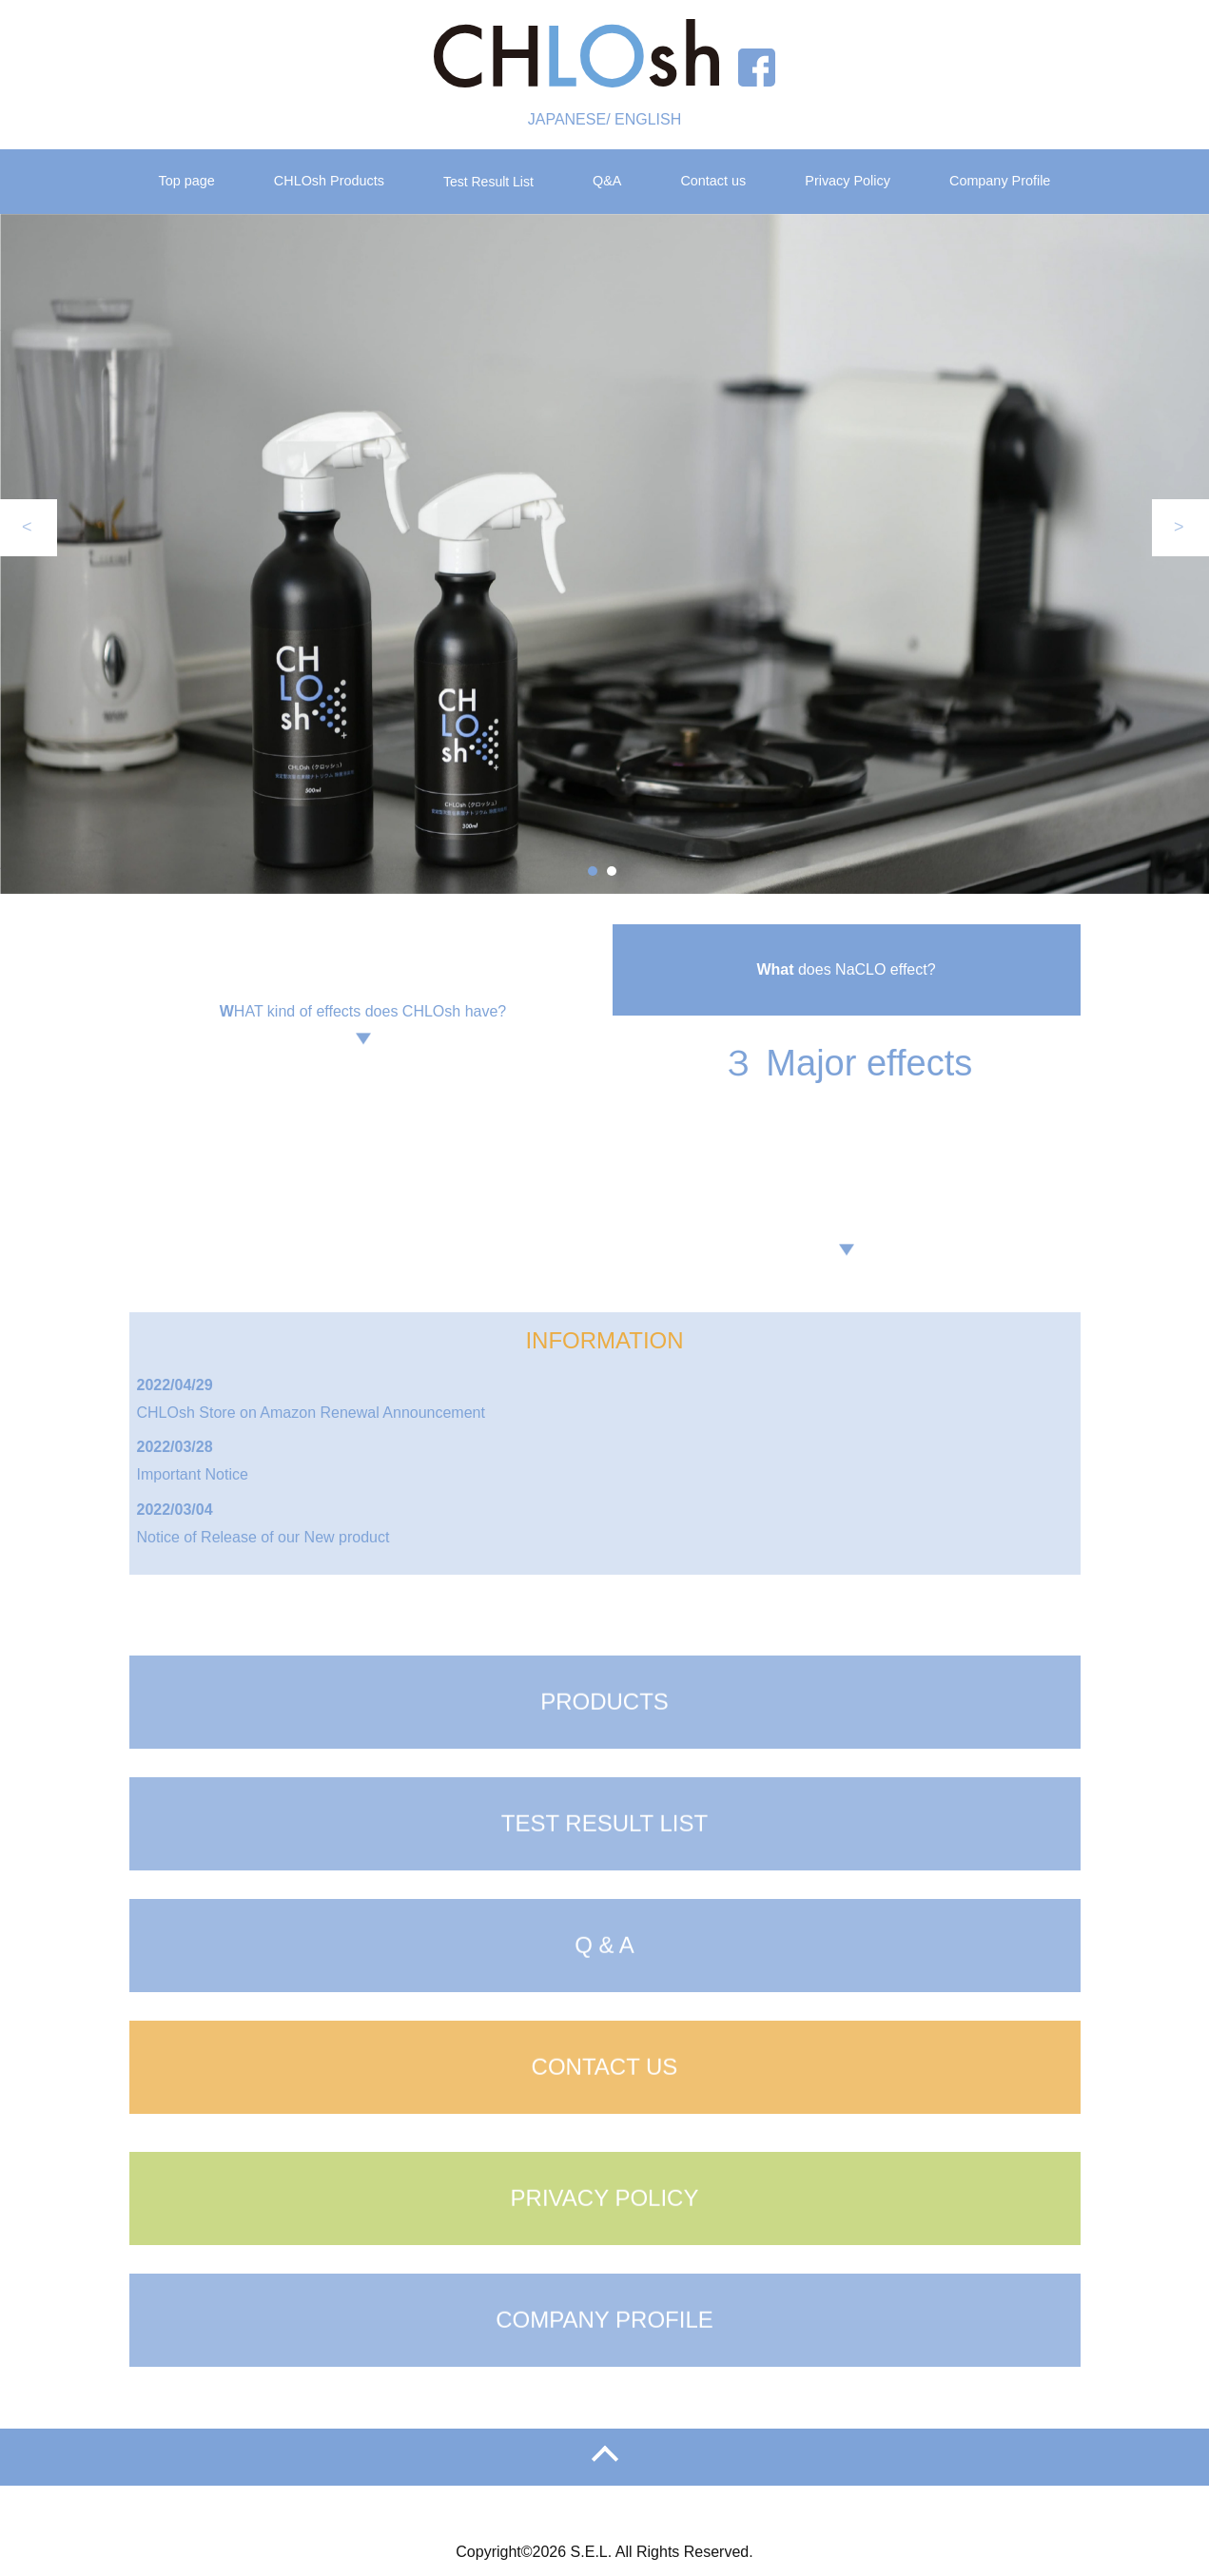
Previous (28, 527)
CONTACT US (605, 2119)
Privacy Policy (847, 180)
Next (1180, 527)
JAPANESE (567, 119)
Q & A (604, 1997)
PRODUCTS (604, 1754)
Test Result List (488, 181)
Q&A (607, 180)
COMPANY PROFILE (604, 2372)
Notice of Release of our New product (263, 1537)
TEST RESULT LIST (604, 1875)
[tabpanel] (604, 554)
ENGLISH (647, 119)
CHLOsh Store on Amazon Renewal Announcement (311, 1412)
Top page (187, 180)
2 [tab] (611, 871)
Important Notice (192, 1474)
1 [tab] (592, 871)
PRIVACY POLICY (605, 2250)
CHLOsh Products (329, 180)
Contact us (713, 180)
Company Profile (999, 180)
